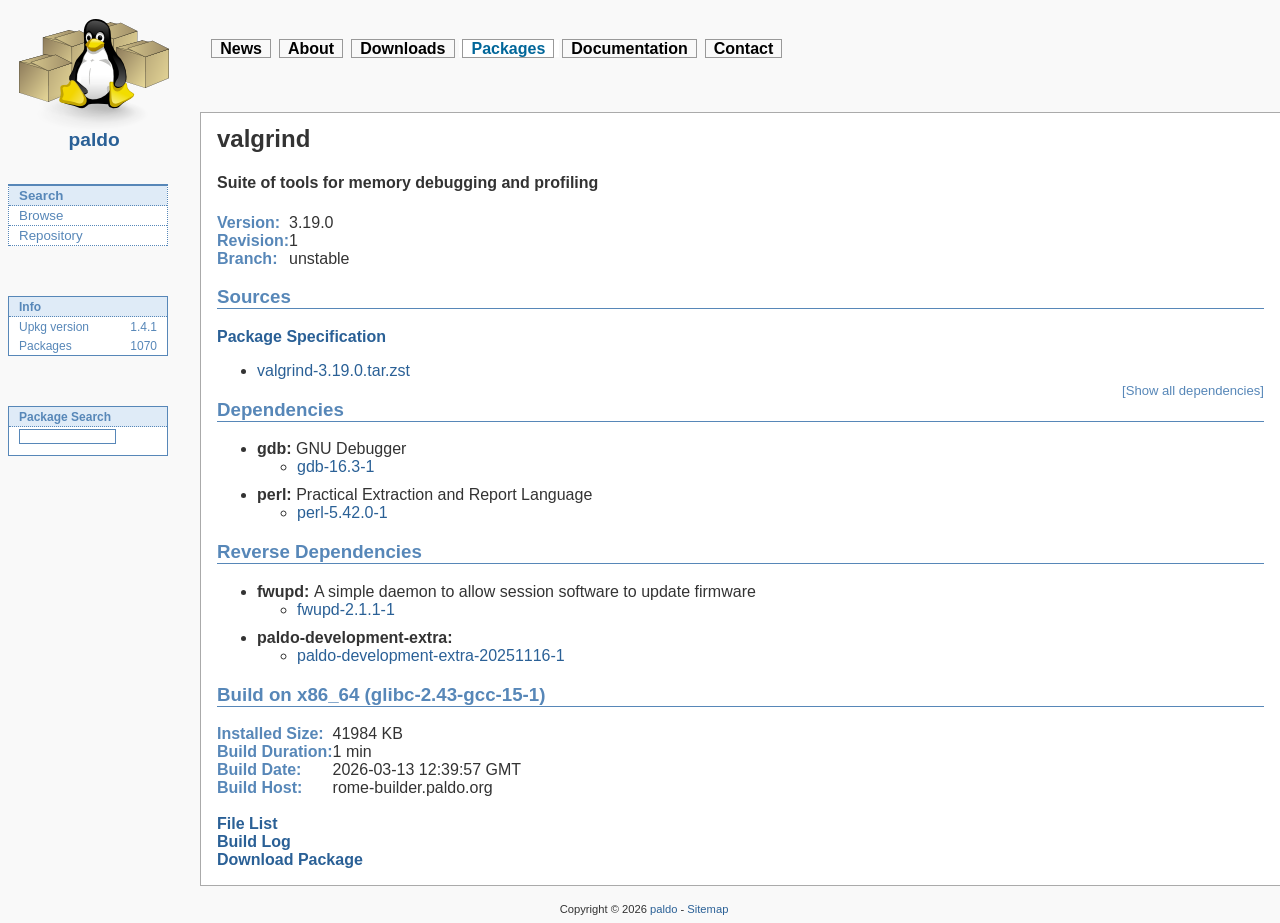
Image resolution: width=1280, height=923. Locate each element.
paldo (94, 134)
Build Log (254, 841)
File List (247, 823)
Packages (508, 48)
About (311, 48)
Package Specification (301, 336)
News (241, 48)
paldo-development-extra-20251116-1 (431, 655)
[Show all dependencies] (1193, 390)
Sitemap (707, 909)
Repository (51, 235)
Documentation (629, 48)
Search (41, 195)
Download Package (290, 859)
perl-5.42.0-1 (342, 512)
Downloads (402, 48)
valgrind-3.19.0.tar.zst (333, 370)
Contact (744, 48)
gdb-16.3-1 (335, 466)
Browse (41, 215)
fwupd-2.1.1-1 (346, 609)
